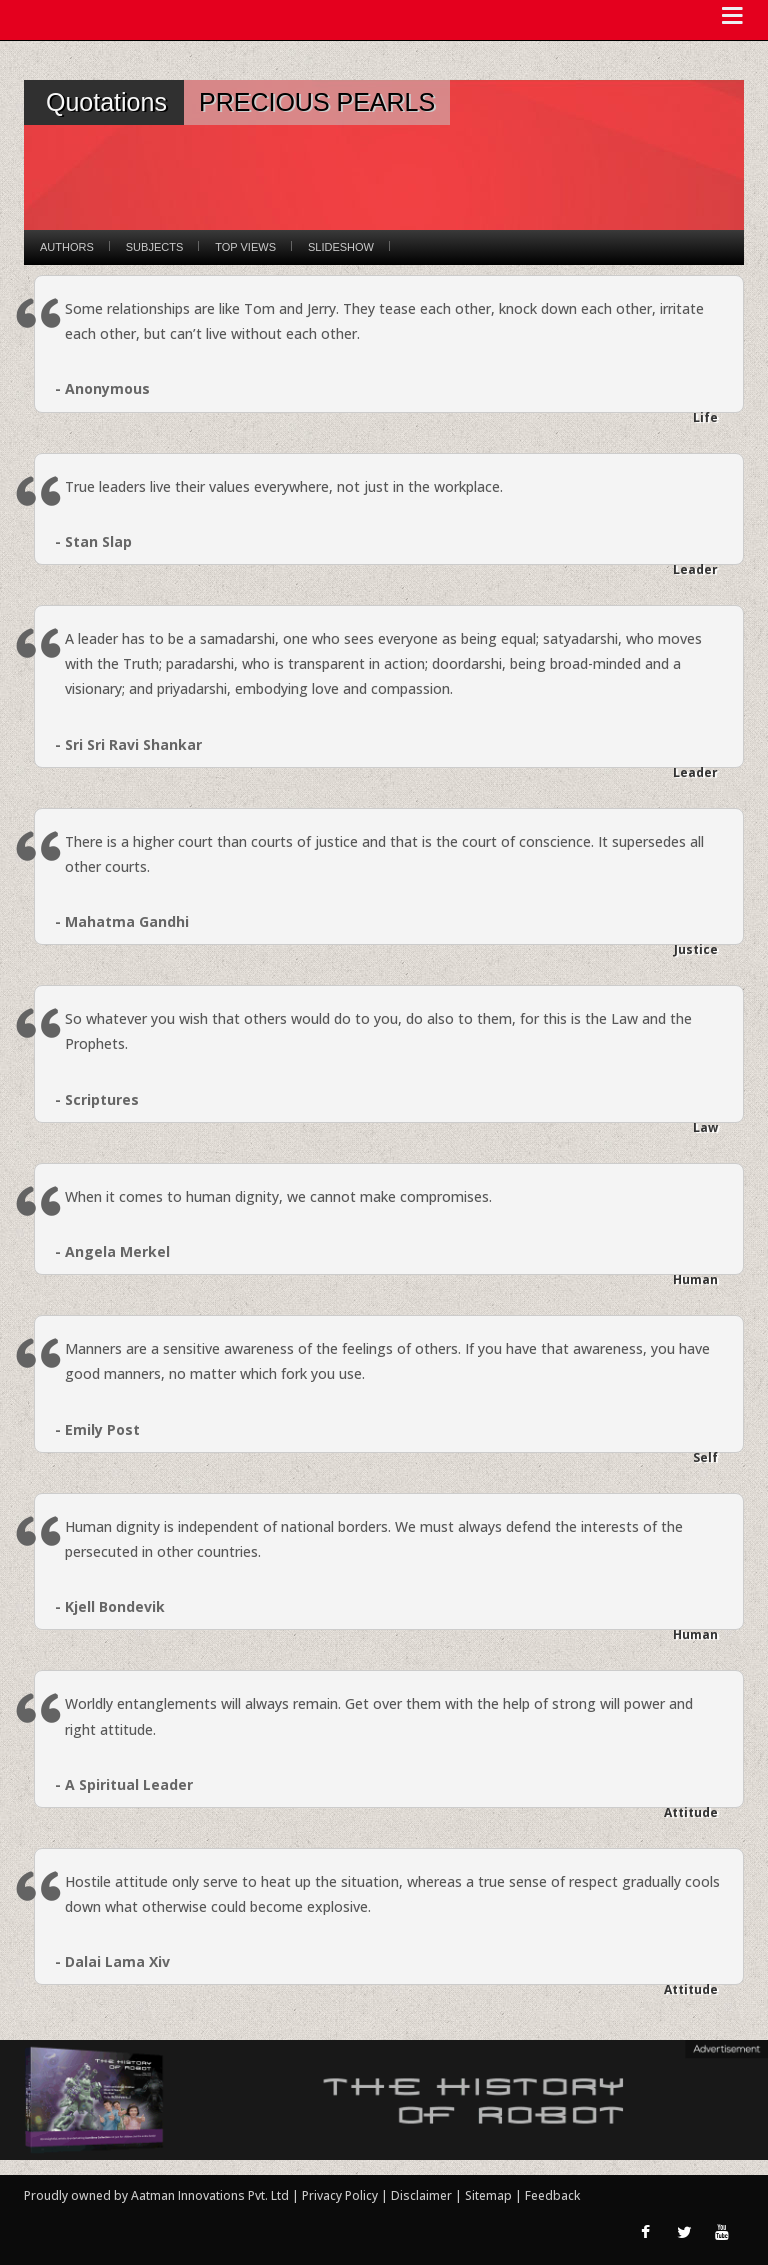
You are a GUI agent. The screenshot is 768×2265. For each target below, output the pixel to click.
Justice (696, 949)
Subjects (154, 247)
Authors (67, 247)
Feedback (552, 2195)
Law (705, 1127)
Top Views (245, 247)
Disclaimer (421, 2195)
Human (695, 1279)
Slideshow (341, 247)
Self (705, 1457)
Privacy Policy (341, 2195)
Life (705, 417)
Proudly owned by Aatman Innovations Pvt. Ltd (156, 2195)
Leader (695, 569)
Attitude (691, 1812)
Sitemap (490, 2195)
